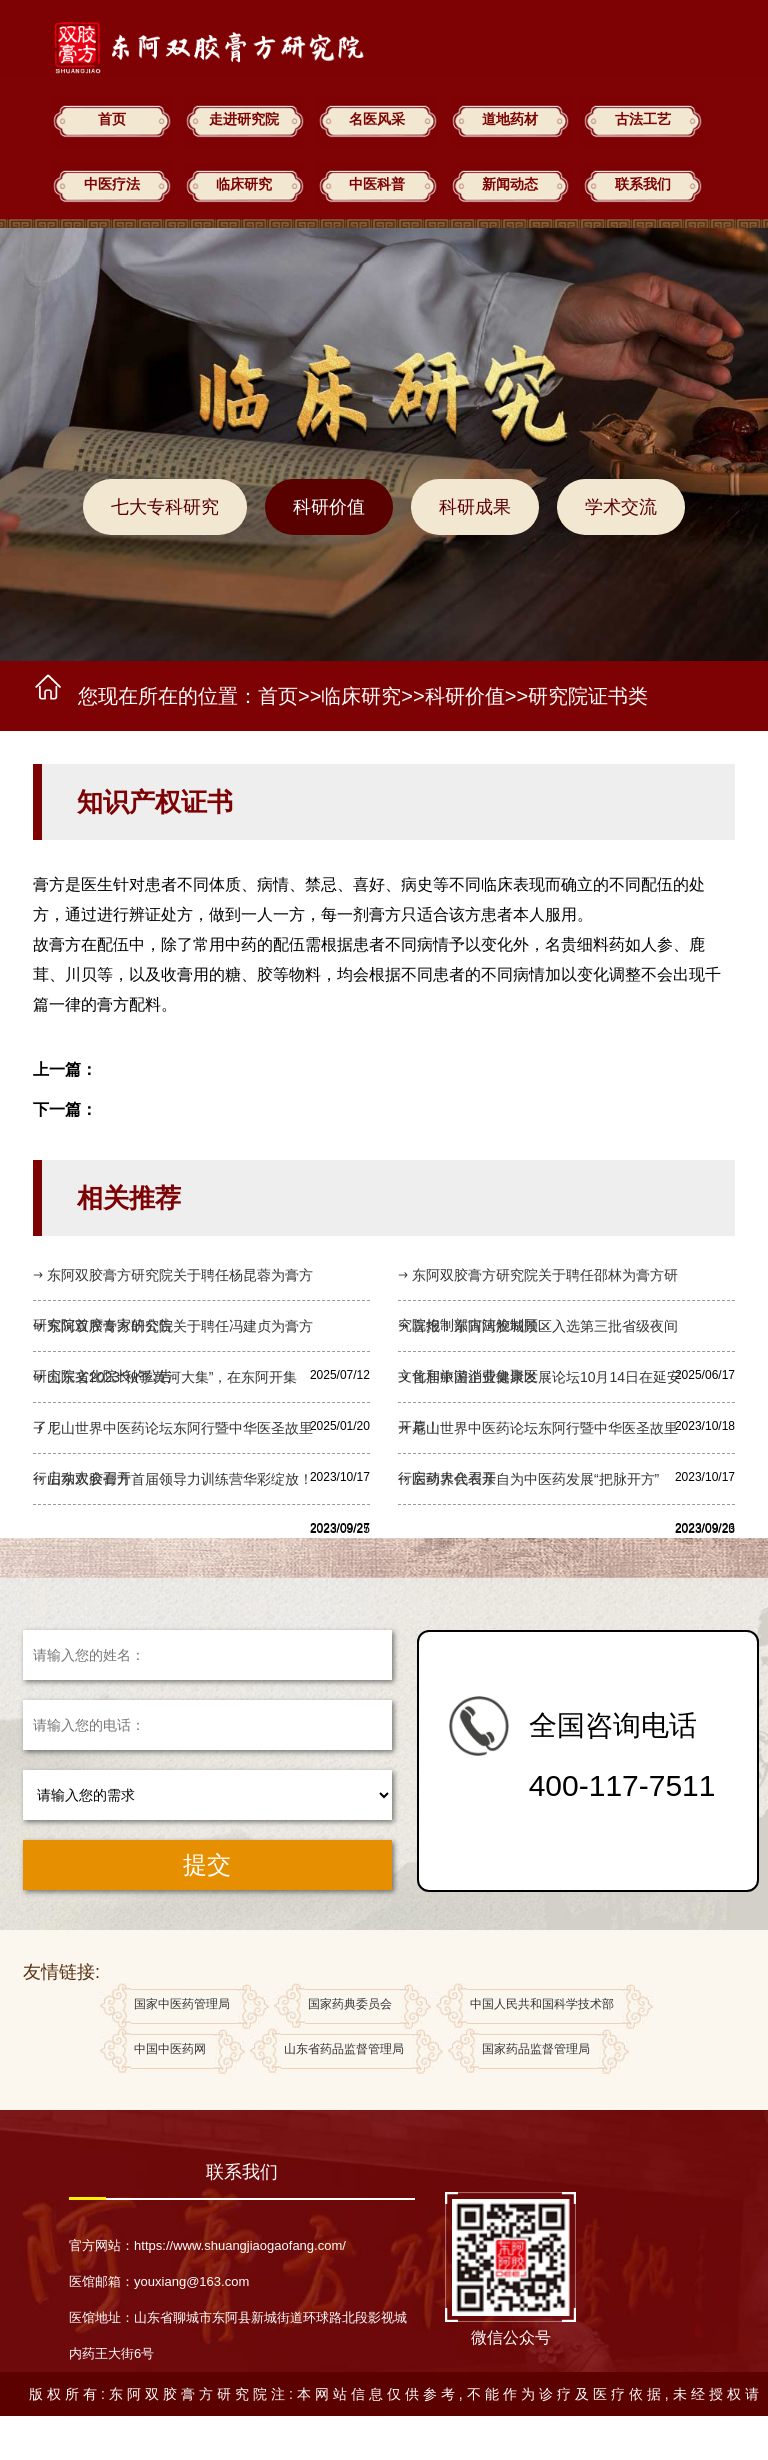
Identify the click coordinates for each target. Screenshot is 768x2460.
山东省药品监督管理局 (344, 2051)
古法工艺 (643, 119)
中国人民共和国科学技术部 (542, 2006)
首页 (112, 119)
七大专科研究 (165, 507)
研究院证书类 (588, 696)
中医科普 (377, 184)
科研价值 (329, 507)
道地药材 (510, 119)
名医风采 (377, 119)
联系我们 (643, 184)
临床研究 (244, 184)
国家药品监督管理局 (536, 2051)
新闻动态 (510, 184)
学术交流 (621, 507)
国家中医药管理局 (182, 2006)
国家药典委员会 (350, 2006)
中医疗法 (112, 184)
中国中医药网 (170, 2051)
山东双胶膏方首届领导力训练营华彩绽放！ (180, 1479)
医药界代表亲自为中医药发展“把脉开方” (535, 1479)
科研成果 (475, 507)
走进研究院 (244, 119)
